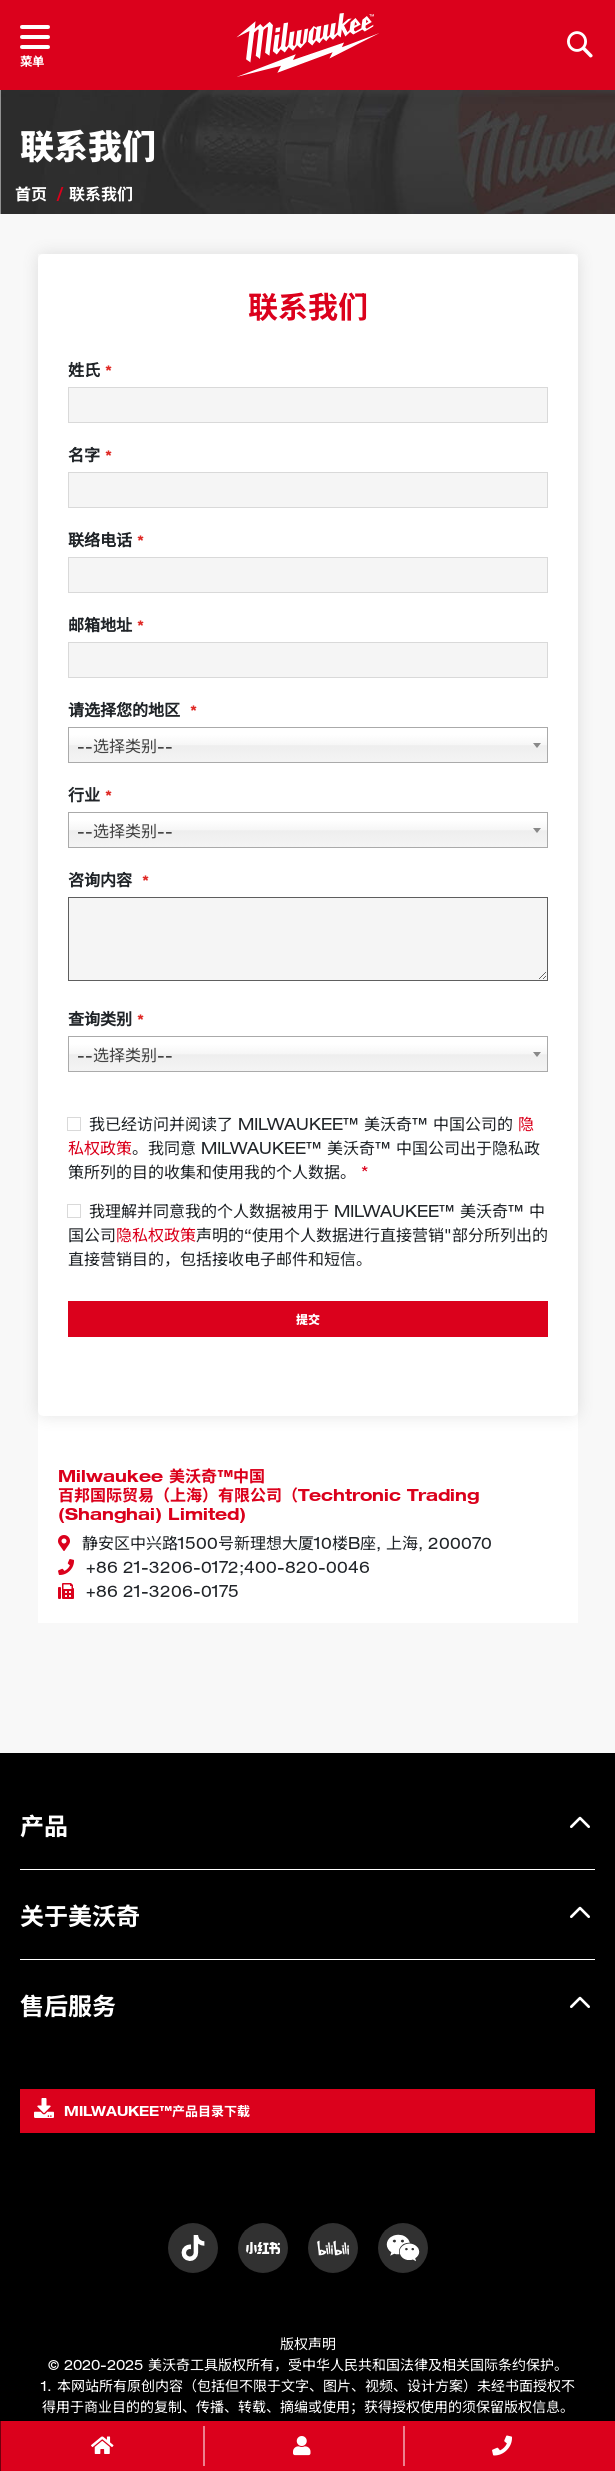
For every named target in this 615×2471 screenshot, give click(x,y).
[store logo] (307, 45)
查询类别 (100, 1019)
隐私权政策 (156, 1235)
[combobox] (308, 745)
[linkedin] (403, 2248)
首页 (31, 193)
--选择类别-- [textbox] (125, 746)
